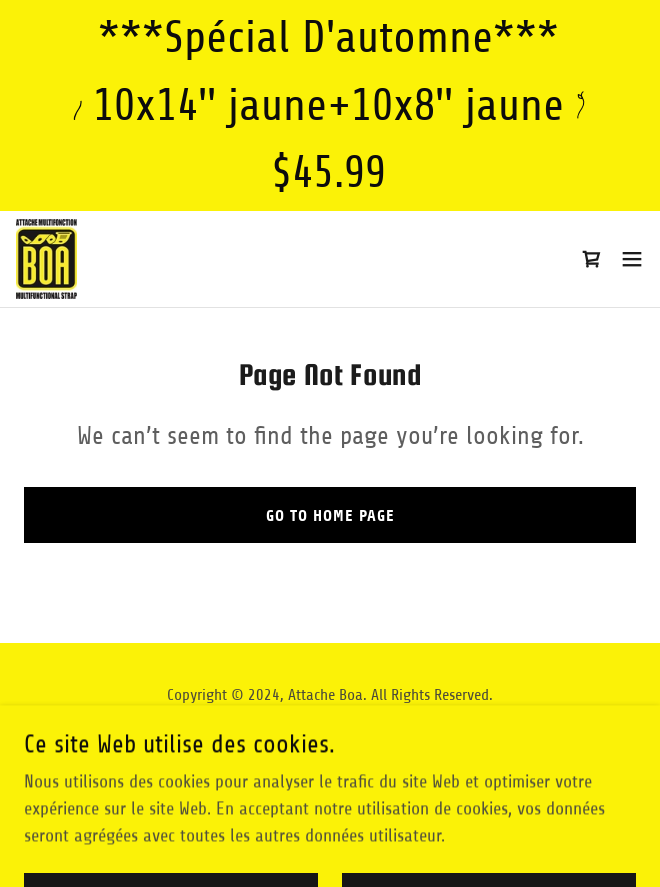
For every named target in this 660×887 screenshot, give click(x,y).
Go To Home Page (330, 515)
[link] (47, 259)
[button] (632, 259)
